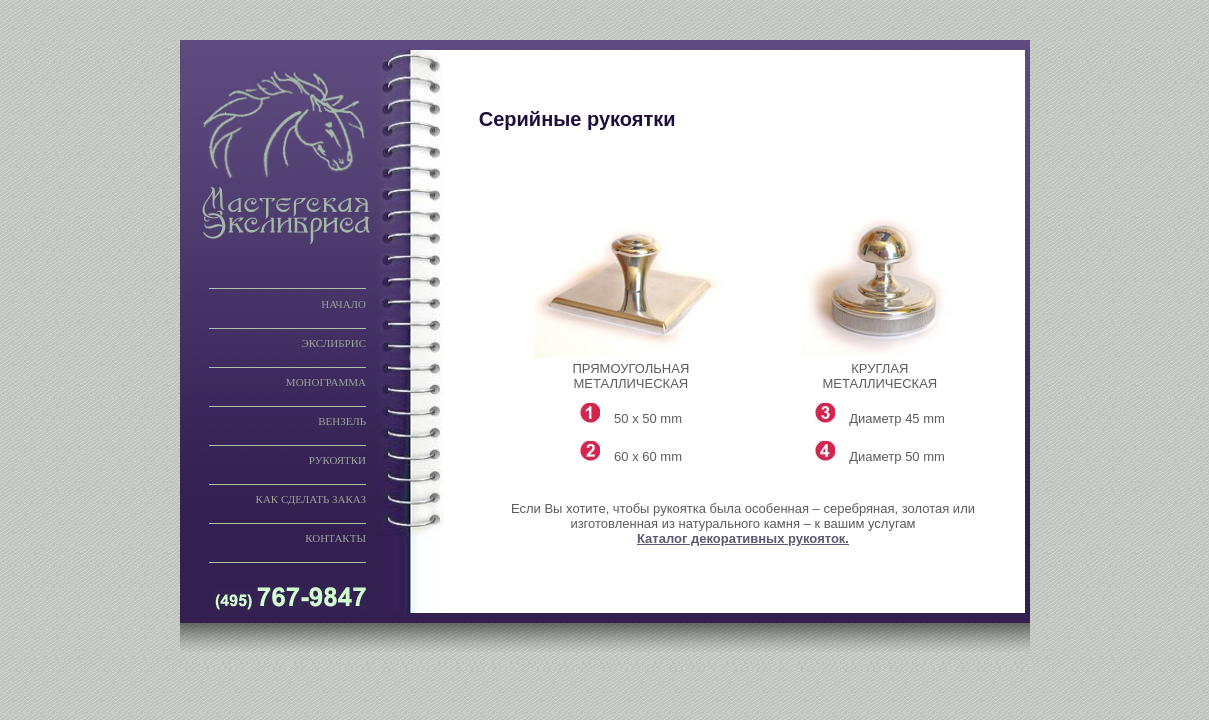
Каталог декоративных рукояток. (743, 538)
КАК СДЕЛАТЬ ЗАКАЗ (311, 499)
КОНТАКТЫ (335, 538)
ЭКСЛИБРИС (333, 343)
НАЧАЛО (343, 304)
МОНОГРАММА (326, 382)
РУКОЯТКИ (337, 460)
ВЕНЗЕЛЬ (342, 421)
